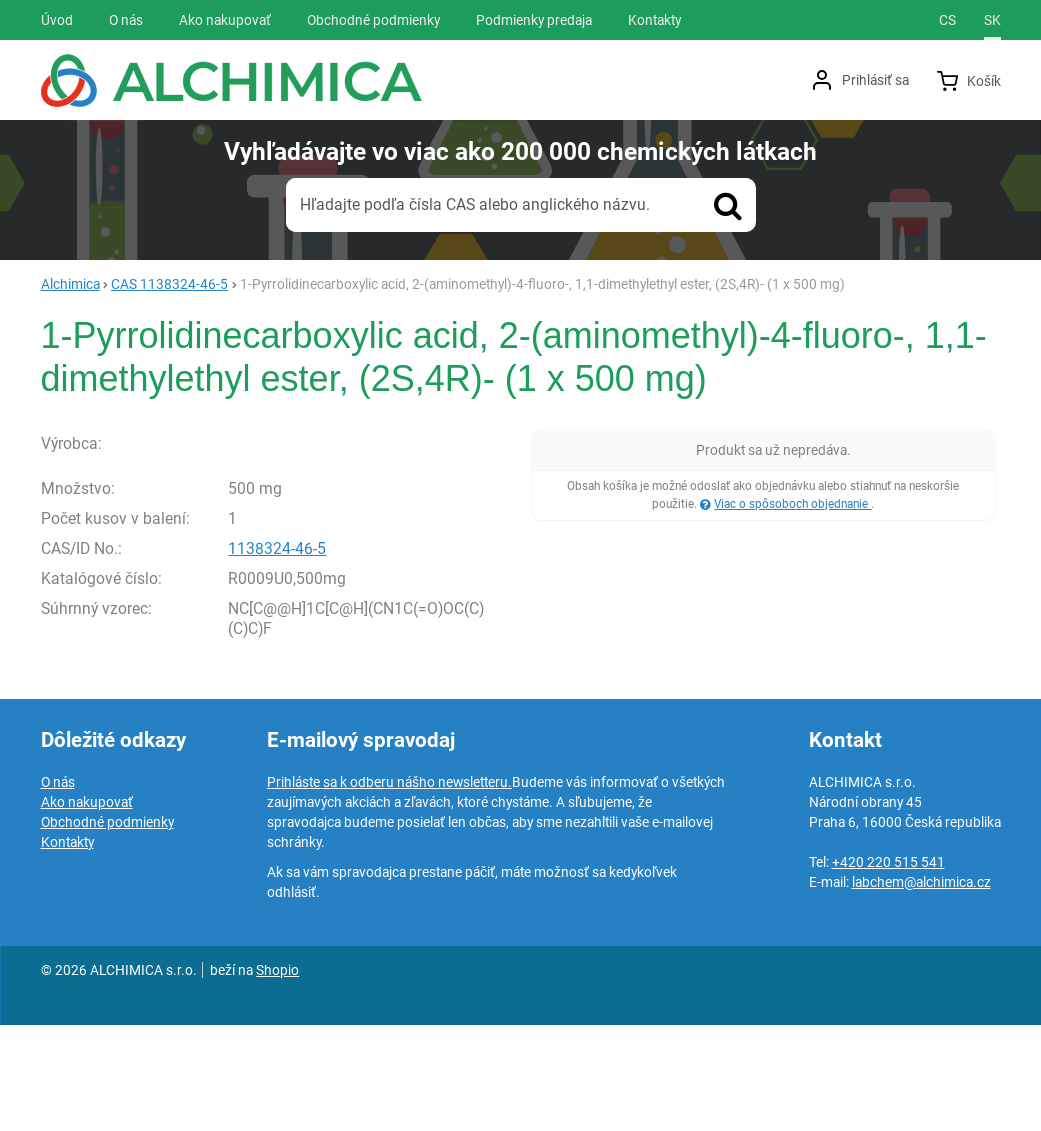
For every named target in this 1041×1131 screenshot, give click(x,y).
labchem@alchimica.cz (921, 988)
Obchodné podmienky (107, 928)
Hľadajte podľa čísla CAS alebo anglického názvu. (475, 204)
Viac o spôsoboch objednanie (792, 504)
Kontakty (67, 948)
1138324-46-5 (277, 653)
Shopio (277, 1076)
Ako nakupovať (87, 908)
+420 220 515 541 (888, 968)
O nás (58, 888)
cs (947, 20)
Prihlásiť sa (875, 80)
